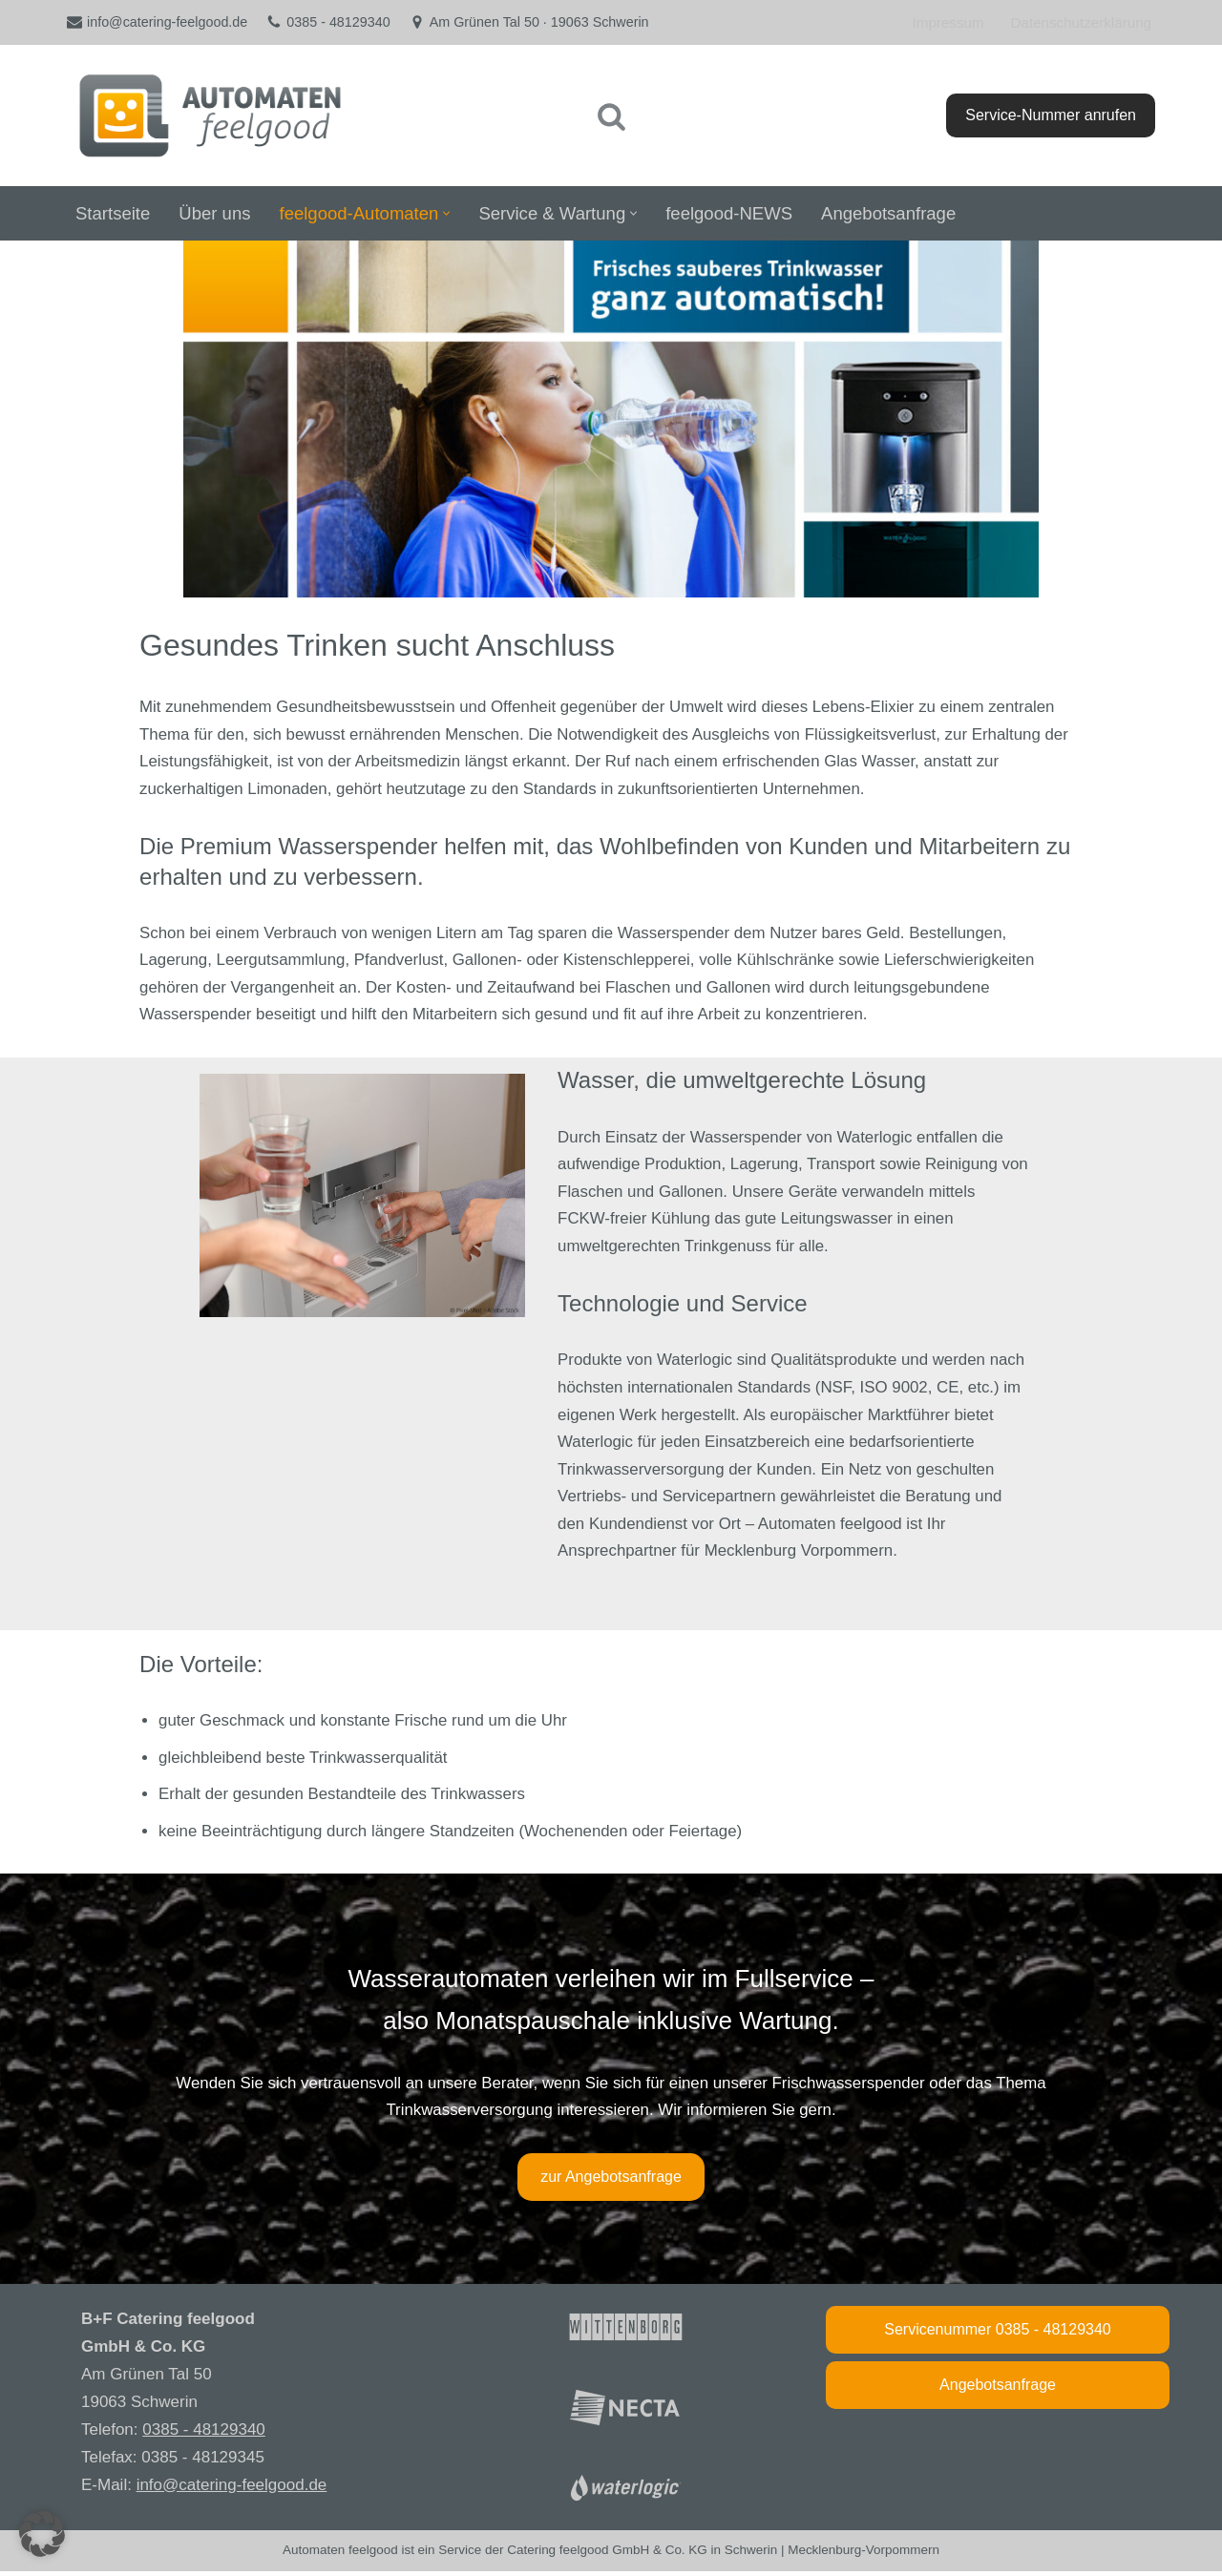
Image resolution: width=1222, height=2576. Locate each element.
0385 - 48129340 (340, 22)
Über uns (215, 213)
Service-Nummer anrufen (1050, 115)
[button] (449, 213)
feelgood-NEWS (733, 213)
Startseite (113, 213)
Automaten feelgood (338, 2555)
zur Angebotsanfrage (611, 2181)
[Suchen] (611, 116)
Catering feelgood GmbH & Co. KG (607, 2555)
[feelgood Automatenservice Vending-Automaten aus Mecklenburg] (215, 115)
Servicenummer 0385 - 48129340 (997, 2334)
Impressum (947, 22)
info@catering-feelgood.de (168, 22)
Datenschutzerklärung (1080, 22)
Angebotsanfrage (893, 213)
